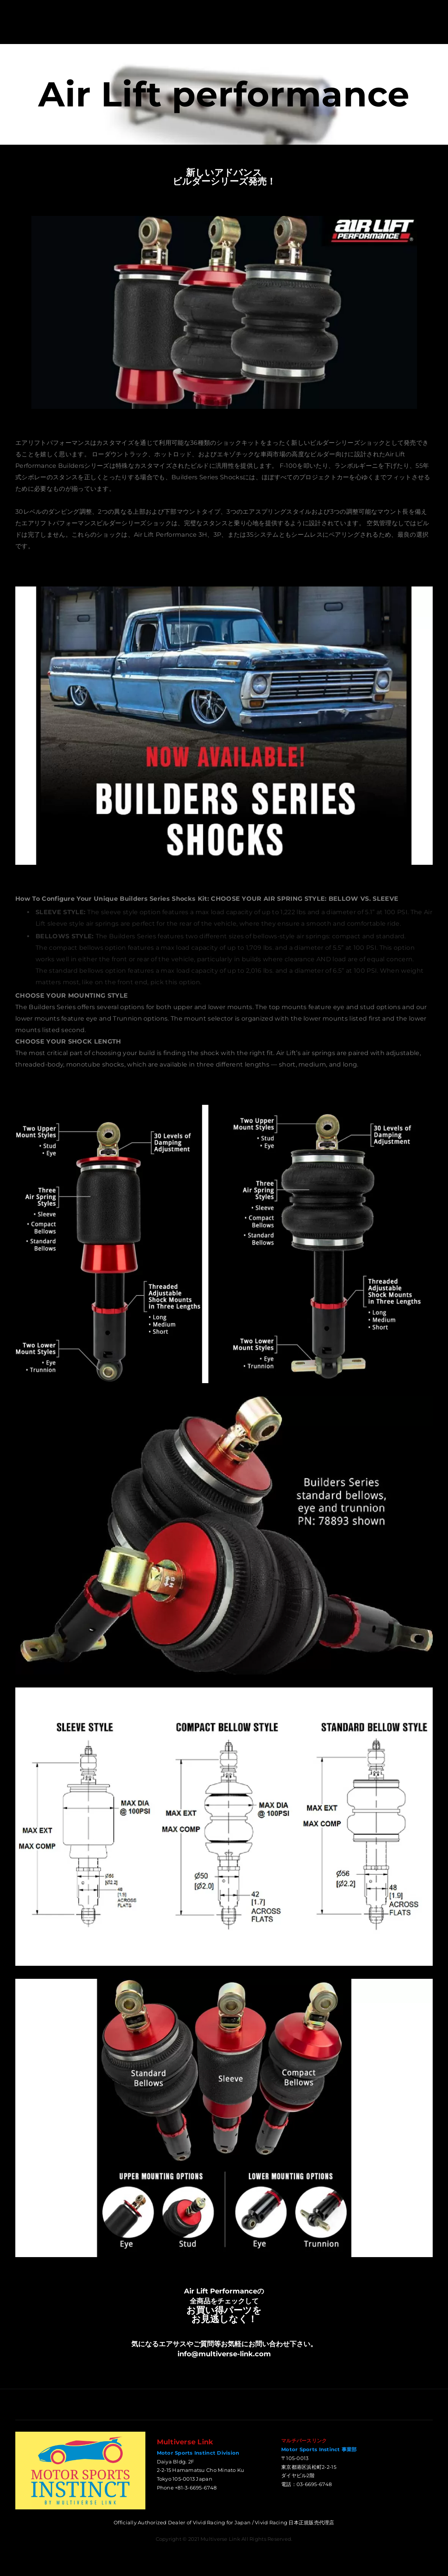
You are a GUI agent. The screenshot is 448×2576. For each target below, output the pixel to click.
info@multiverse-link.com (224, 2356)
